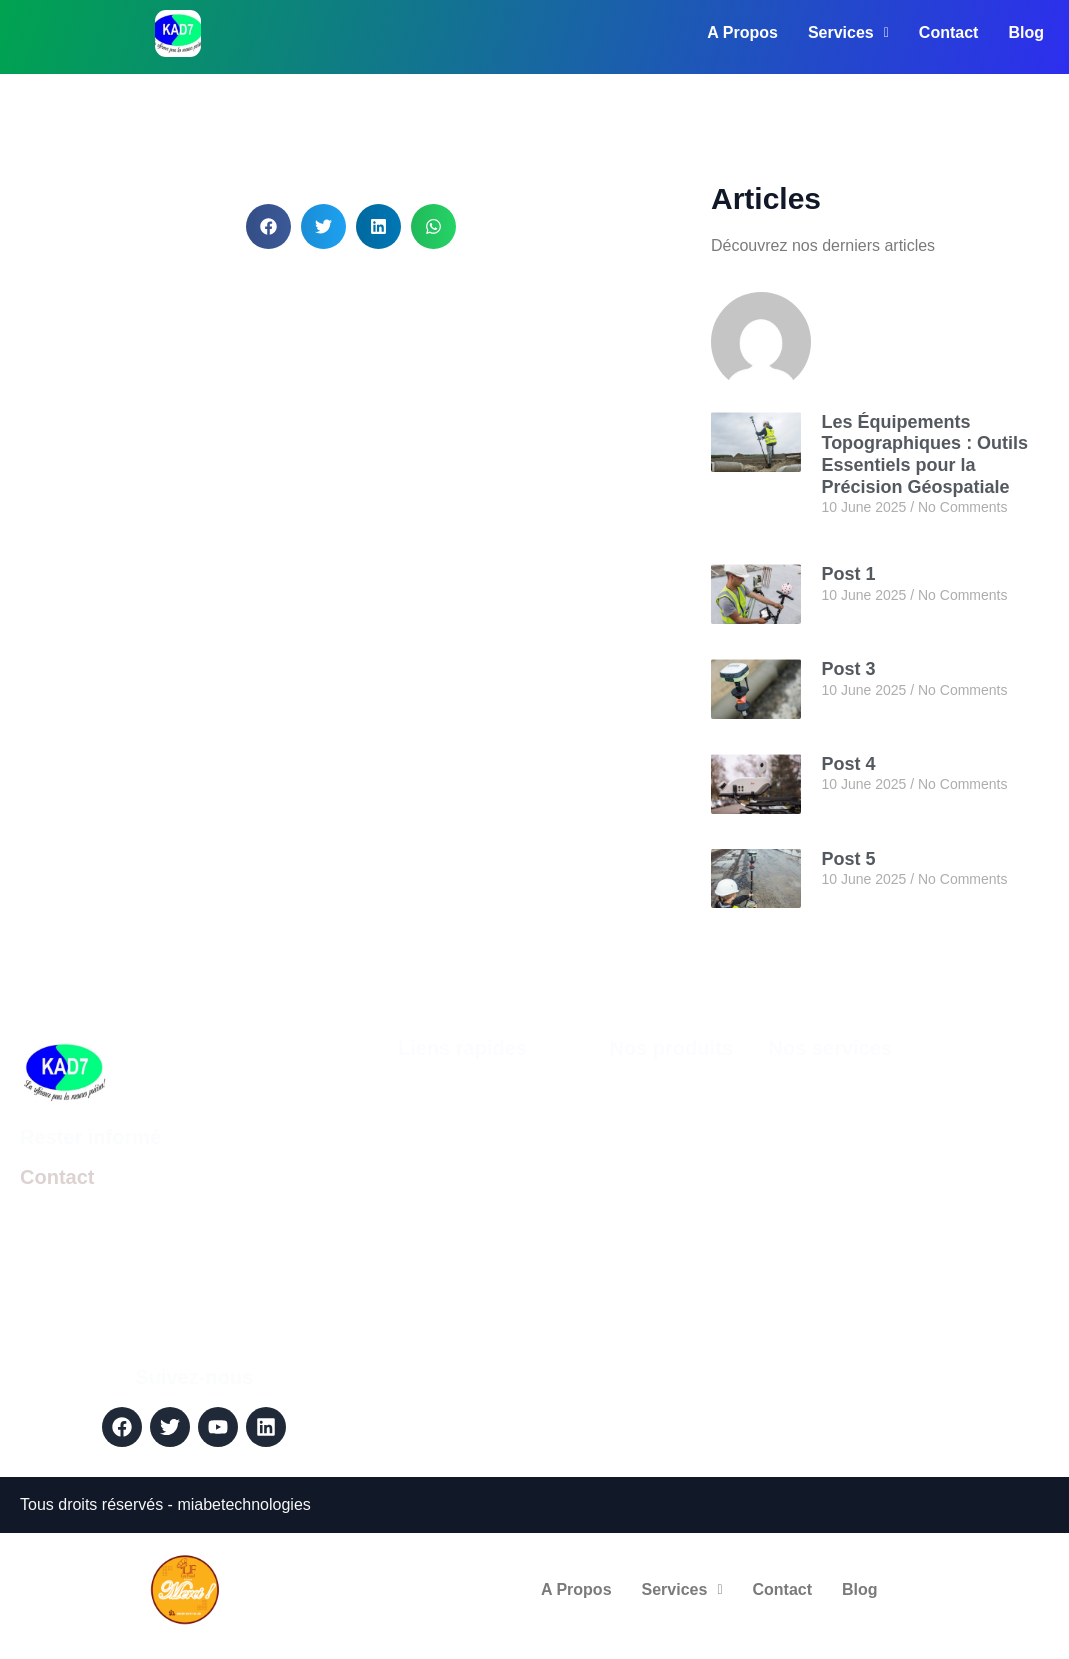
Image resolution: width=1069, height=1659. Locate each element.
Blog (1026, 32)
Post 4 (848, 764)
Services (848, 32)
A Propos (742, 32)
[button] (268, 226)
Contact (949, 32)
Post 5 (848, 859)
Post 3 (848, 669)
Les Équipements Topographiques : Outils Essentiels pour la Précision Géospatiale (924, 454)
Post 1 (848, 574)
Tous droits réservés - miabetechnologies (165, 1504)
